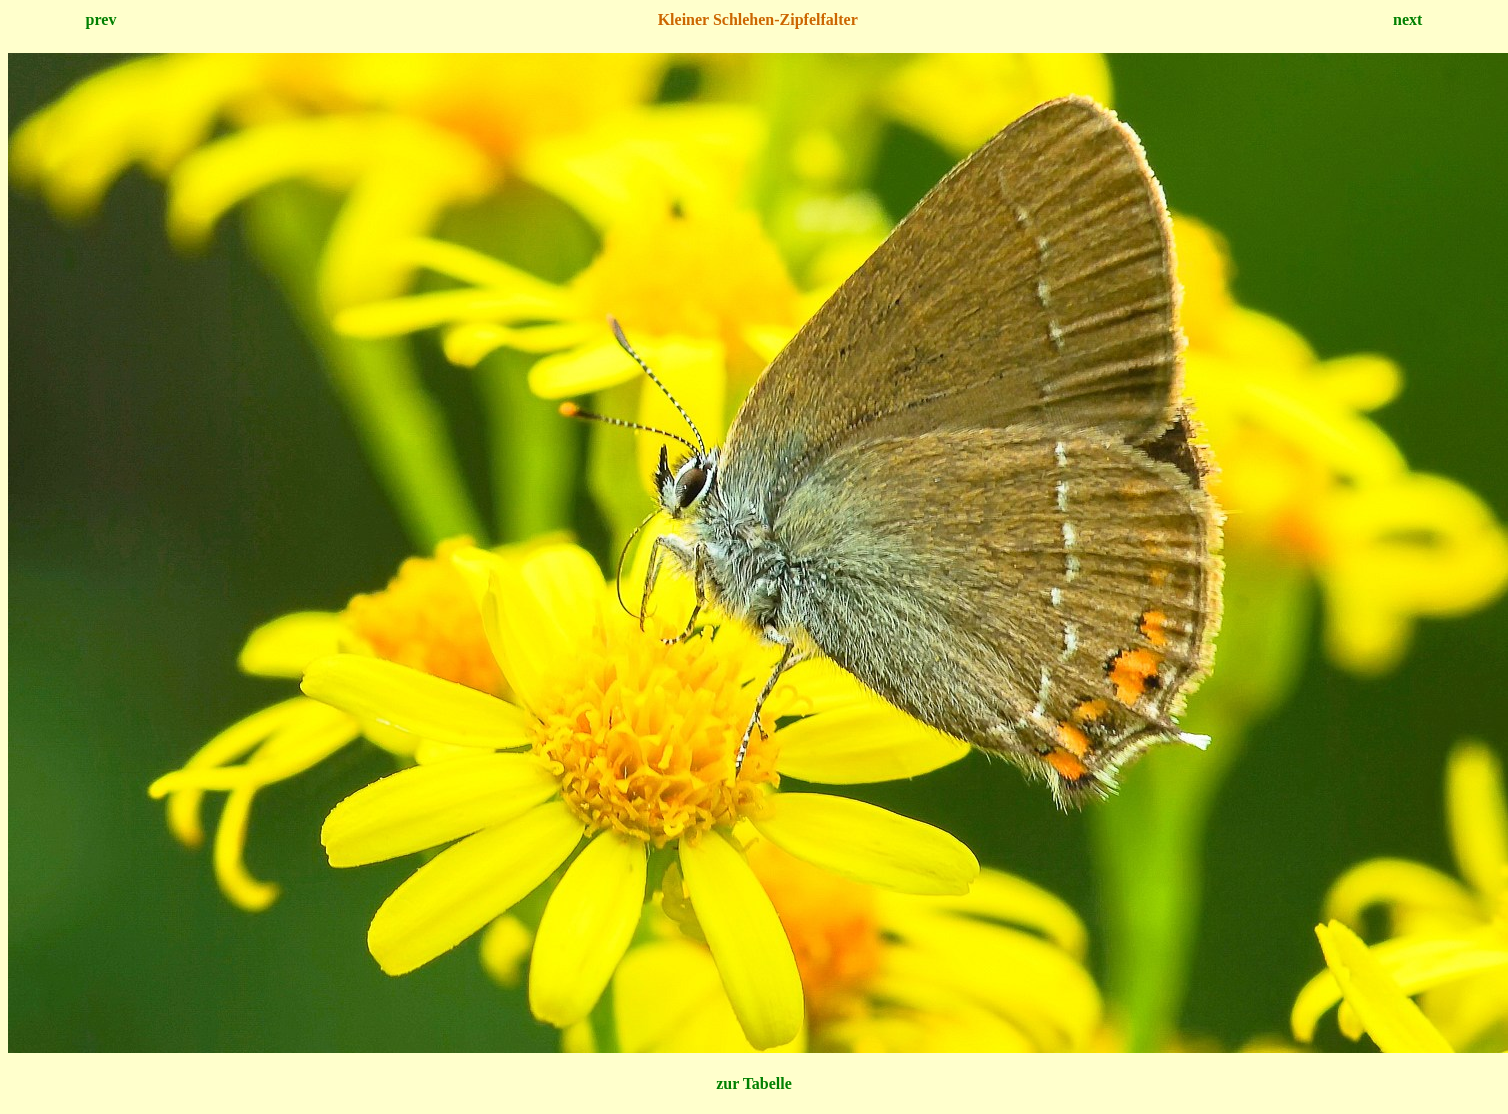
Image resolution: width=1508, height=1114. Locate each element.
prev (101, 19)
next (1407, 19)
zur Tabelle (754, 1083)
